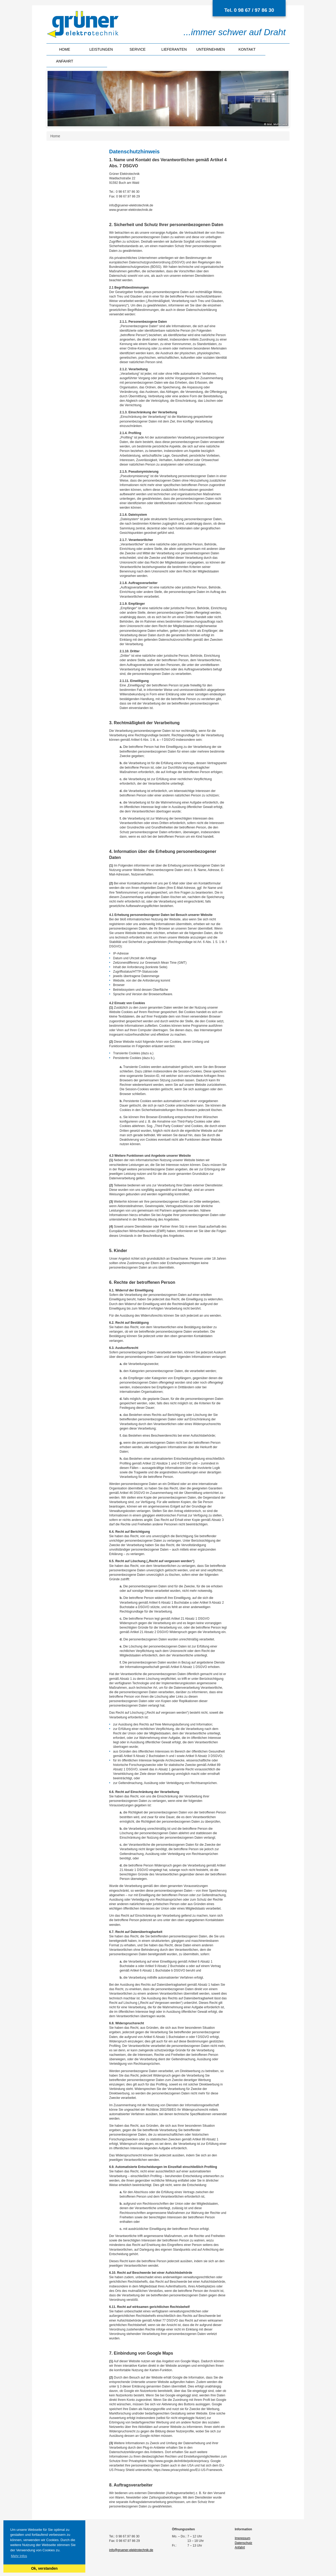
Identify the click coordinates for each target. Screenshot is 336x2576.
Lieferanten (174, 49)
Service (138, 49)
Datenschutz (243, 2543)
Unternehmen (210, 49)
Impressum (242, 2538)
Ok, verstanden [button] (44, 2568)
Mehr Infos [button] (19, 2556)
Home (64, 49)
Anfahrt (64, 61)
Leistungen (101, 49)
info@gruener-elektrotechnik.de (131, 2550)
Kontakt (247, 49)
